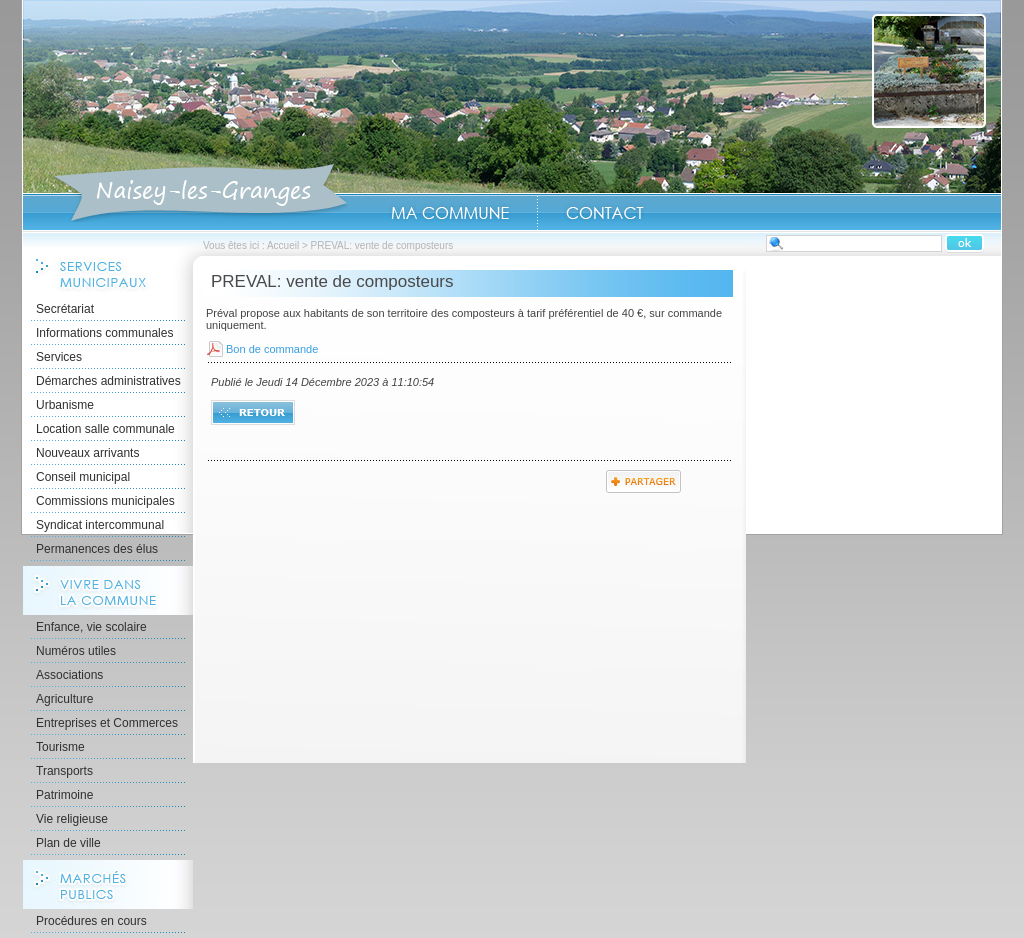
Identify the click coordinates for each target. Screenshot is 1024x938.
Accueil (200, 194)
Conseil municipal (83, 477)
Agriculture (64, 699)
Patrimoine (64, 795)
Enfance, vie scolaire (91, 627)
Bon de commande (272, 349)
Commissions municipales (105, 501)
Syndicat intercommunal (100, 525)
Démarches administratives (108, 381)
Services (59, 357)
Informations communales (104, 333)
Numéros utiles (76, 651)
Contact (605, 213)
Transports (64, 771)
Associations (69, 675)
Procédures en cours (91, 921)
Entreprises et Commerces (107, 723)
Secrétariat (65, 309)
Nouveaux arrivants (87, 453)
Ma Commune (450, 213)
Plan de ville (68, 843)
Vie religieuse (72, 819)
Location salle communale (105, 429)
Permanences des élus (97, 549)
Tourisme (60, 747)
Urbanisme (65, 405)
